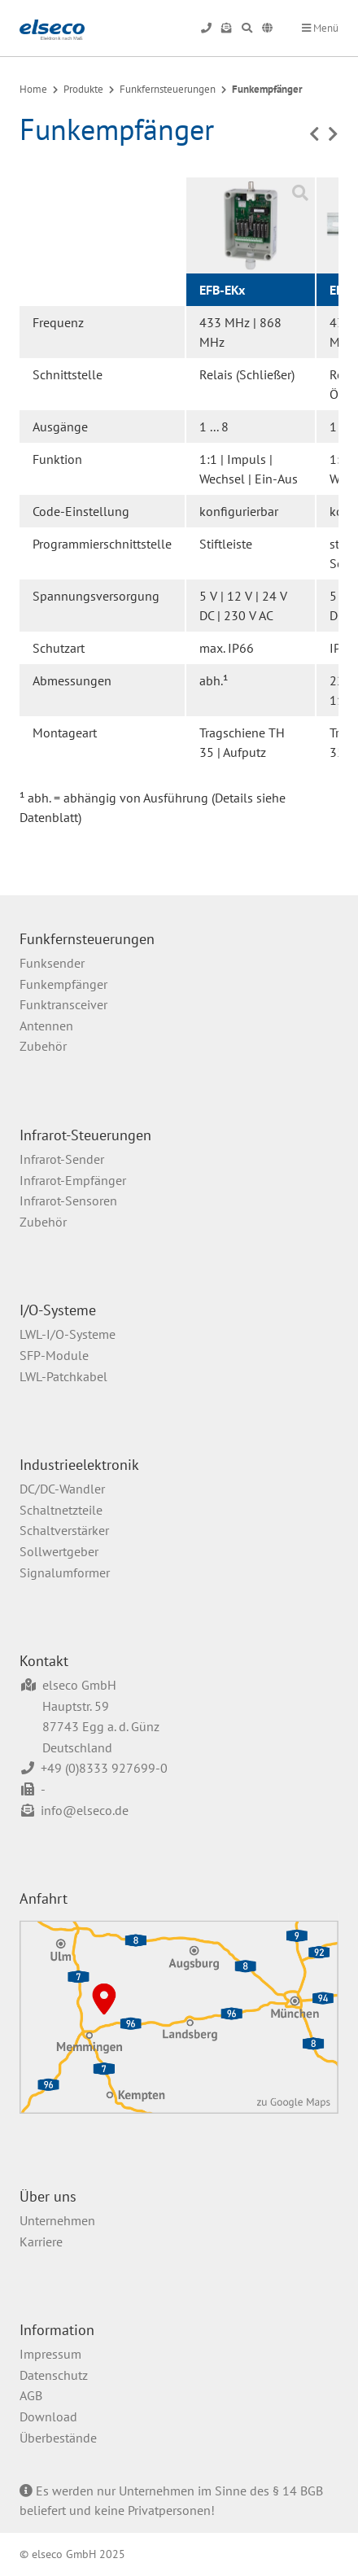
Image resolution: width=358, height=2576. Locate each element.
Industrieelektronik (79, 1464)
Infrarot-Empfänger (73, 1180)
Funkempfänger (267, 89)
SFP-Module (54, 1355)
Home (33, 89)
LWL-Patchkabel (63, 1376)
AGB (31, 2395)
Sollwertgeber (59, 1551)
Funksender (52, 963)
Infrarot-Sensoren (68, 1200)
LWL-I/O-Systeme (68, 1334)
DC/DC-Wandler (62, 1488)
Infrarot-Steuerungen (85, 1135)
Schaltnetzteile (61, 1510)
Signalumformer (65, 1572)
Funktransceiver (63, 1004)
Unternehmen (57, 2220)
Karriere (41, 2241)
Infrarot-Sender (62, 1159)
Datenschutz (54, 2375)
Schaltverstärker (64, 1530)
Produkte (83, 89)
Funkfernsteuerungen (168, 89)
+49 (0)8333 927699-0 (104, 1768)
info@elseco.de (85, 1810)
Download (48, 2416)
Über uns (48, 2196)
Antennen (46, 1025)
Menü (320, 28)
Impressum (50, 2354)
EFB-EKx (222, 290)
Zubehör (43, 1046)
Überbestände (58, 2437)
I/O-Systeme (58, 1310)
